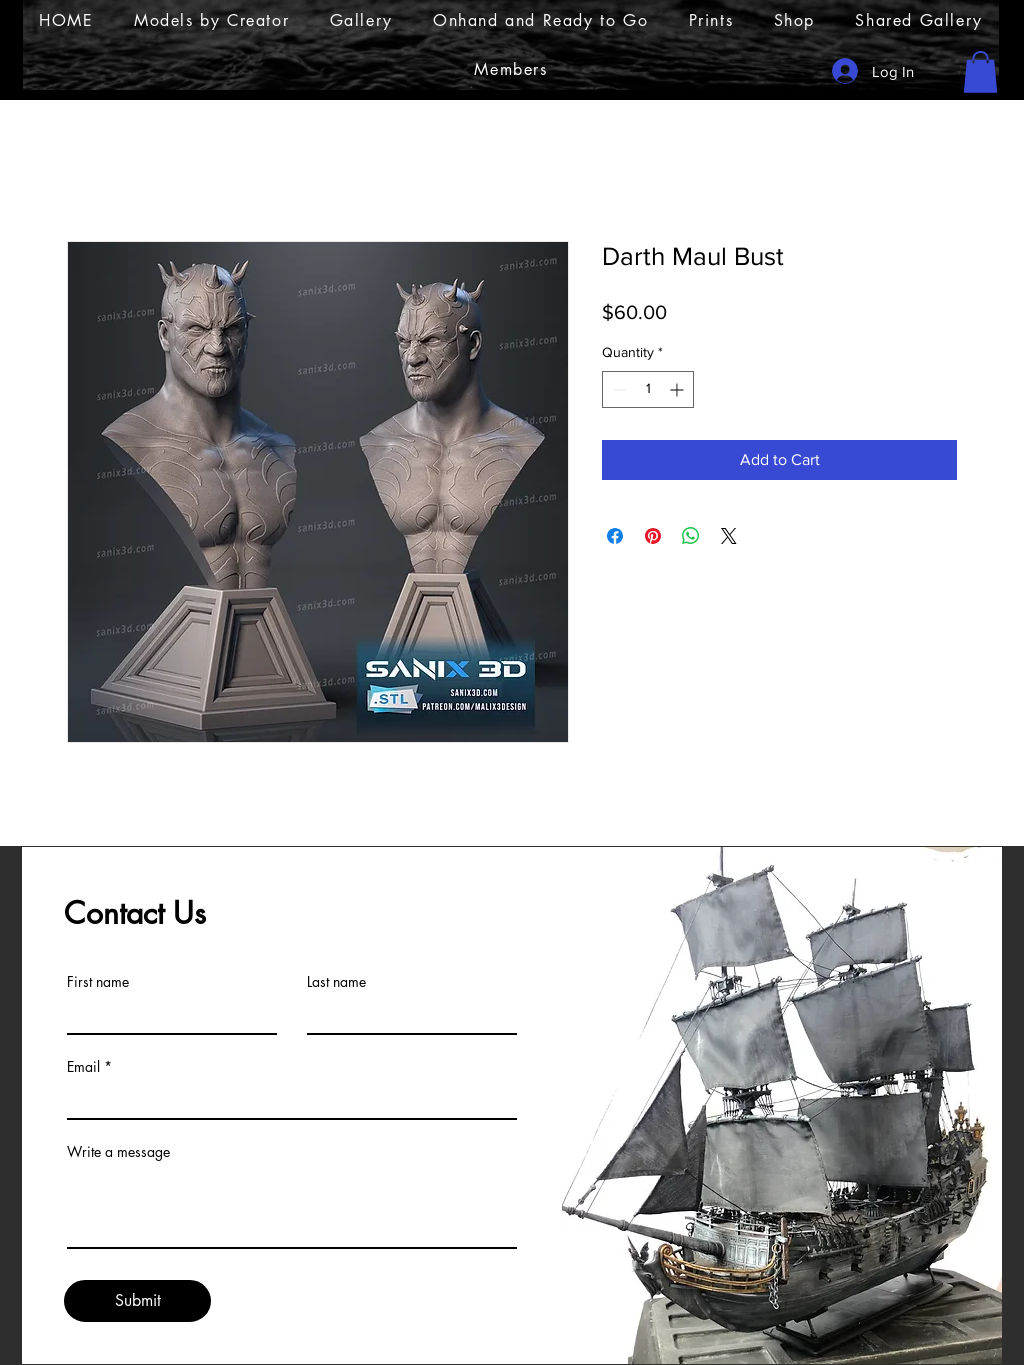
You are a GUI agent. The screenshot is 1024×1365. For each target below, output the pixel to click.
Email (83, 1067)
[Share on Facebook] (615, 536)
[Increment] (678, 389)
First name (98, 982)
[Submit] (137, 1301)
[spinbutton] (648, 389)
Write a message (118, 1152)
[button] (980, 72)
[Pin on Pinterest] (653, 536)
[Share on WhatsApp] (691, 536)
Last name (336, 982)
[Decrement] (617, 389)
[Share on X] (729, 536)
